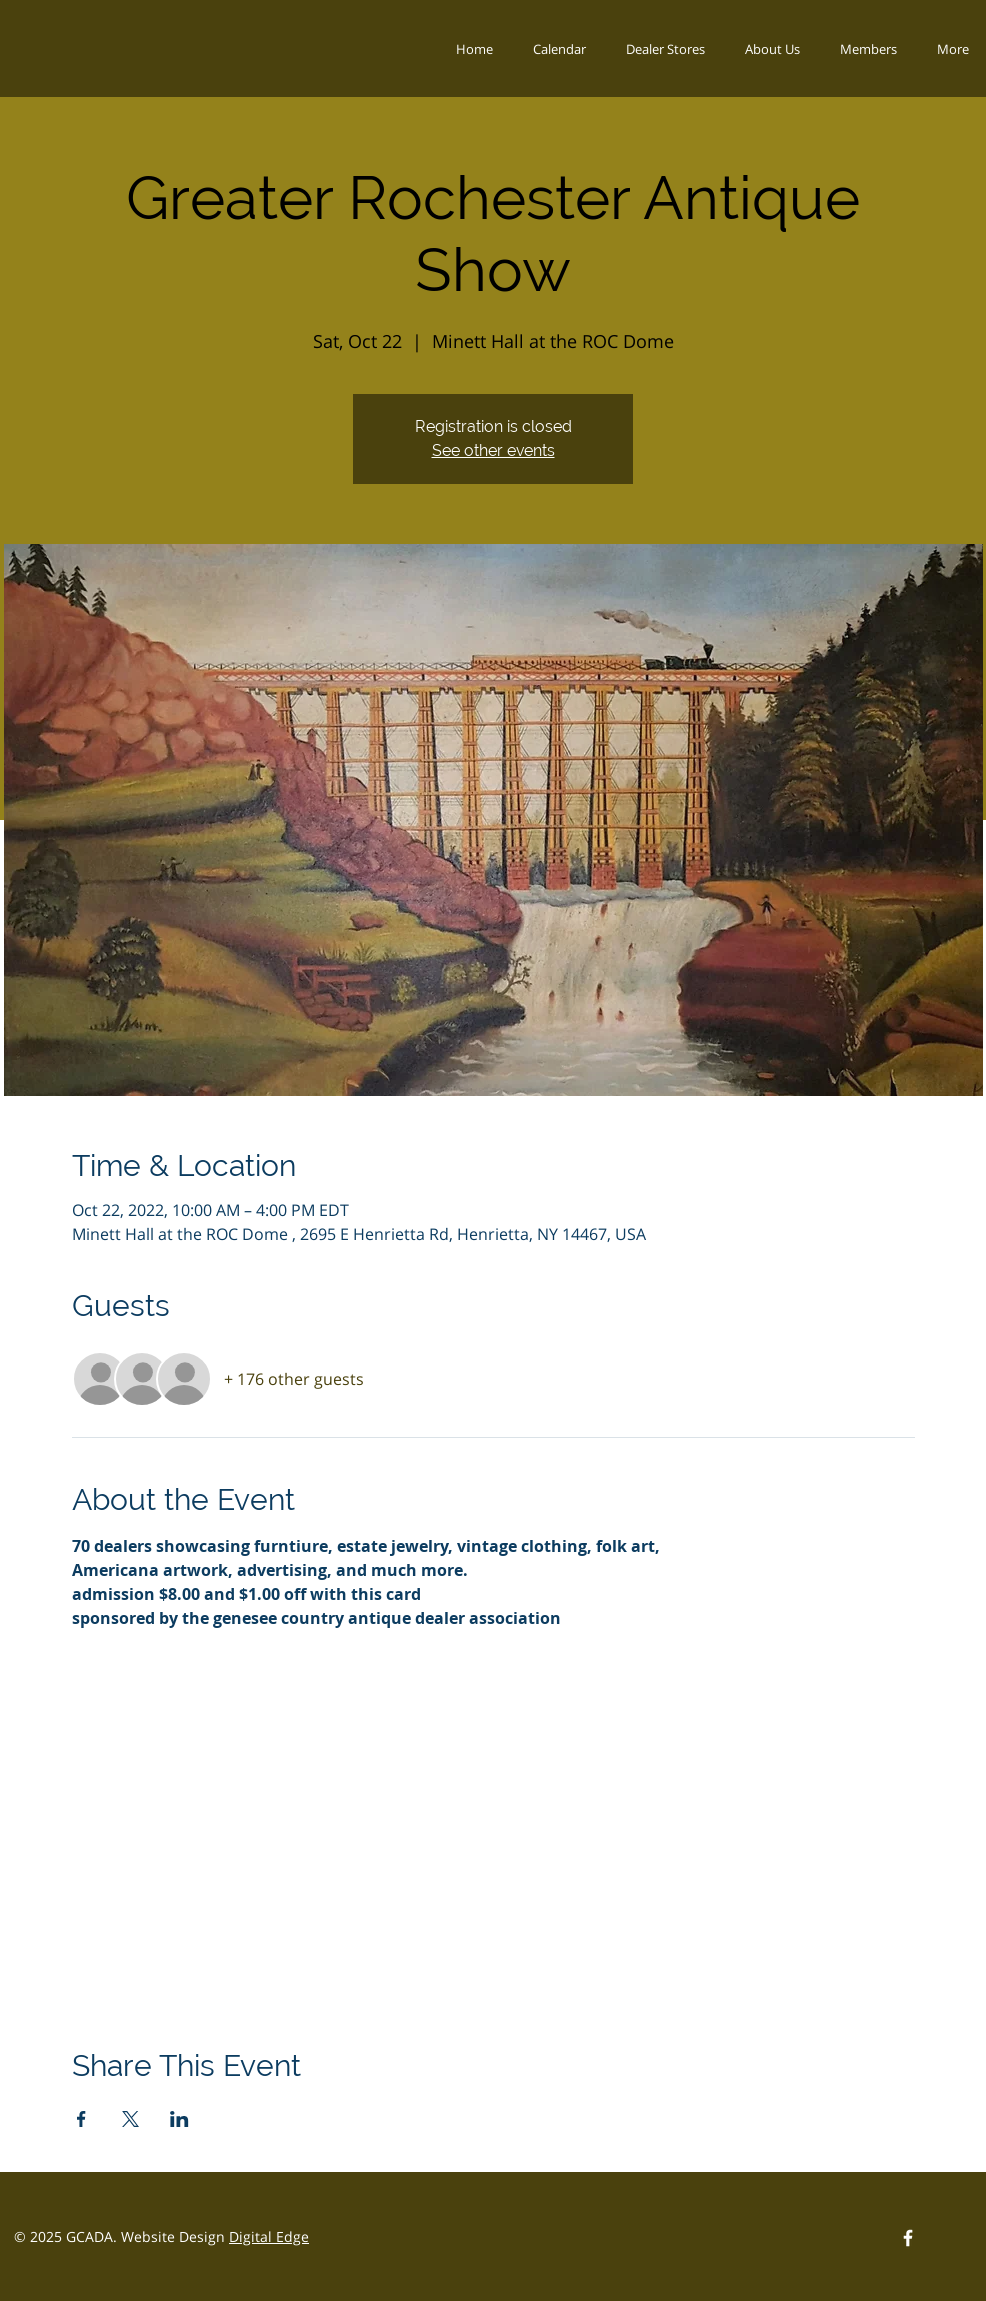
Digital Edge (269, 2236)
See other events (493, 450)
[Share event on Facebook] (81, 2119)
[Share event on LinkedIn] (179, 2119)
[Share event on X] (130, 2119)
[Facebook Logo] (908, 2238)
